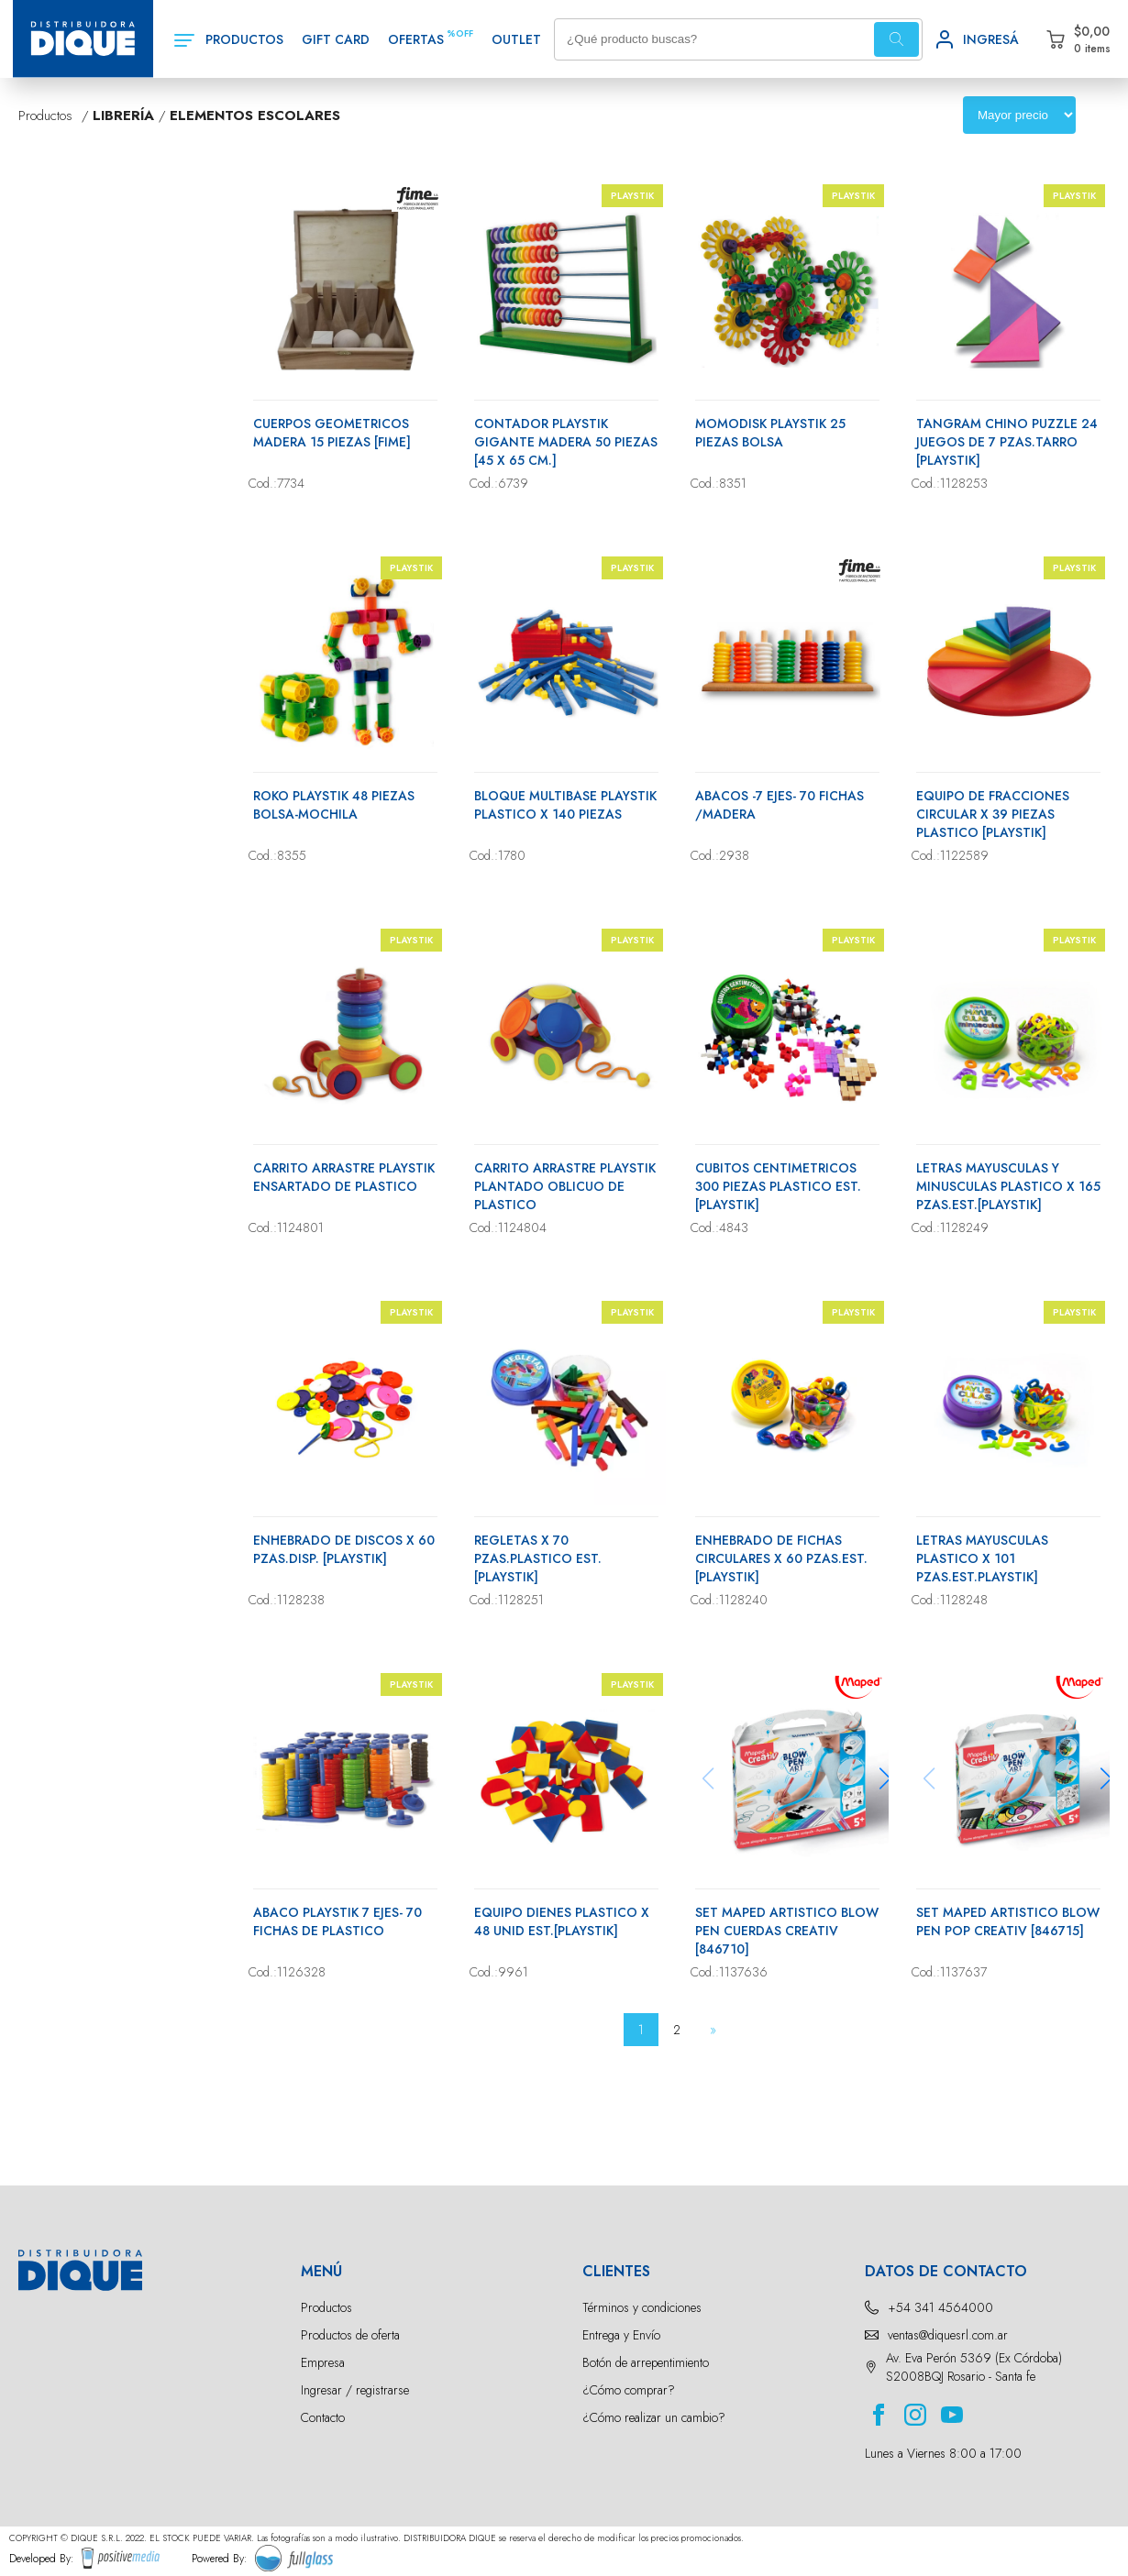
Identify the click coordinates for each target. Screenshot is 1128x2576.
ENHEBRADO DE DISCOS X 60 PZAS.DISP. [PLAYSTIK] (344, 1549)
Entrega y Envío (621, 2335)
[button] (884, 1778)
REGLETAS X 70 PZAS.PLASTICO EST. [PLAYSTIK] (538, 1558)
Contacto (323, 2417)
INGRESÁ (991, 39)
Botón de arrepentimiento (645, 2362)
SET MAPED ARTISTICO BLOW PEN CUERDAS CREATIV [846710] (787, 1930)
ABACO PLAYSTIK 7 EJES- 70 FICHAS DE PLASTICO (337, 1921)
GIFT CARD (336, 39)
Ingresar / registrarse (355, 2390)
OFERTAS (416, 39)
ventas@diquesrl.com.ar (948, 2335)
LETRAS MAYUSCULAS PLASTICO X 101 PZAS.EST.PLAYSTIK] (982, 1558)
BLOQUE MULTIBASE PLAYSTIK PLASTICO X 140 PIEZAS (565, 805)
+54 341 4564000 (940, 2307)
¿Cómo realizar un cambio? (653, 2417)
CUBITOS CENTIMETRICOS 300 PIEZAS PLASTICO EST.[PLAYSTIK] (778, 1186)
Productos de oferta (350, 2335)
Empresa (323, 2362)
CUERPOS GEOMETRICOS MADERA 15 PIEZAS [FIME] (332, 432)
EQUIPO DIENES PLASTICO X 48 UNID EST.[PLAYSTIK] (561, 1921)
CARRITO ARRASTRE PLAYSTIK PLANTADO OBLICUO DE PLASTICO (565, 1186)
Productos (326, 2307)
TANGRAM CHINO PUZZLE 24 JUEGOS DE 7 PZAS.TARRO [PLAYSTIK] (1007, 441)
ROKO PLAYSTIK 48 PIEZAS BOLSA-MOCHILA (334, 805)
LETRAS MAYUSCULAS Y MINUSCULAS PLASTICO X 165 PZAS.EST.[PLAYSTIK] (1008, 1186)
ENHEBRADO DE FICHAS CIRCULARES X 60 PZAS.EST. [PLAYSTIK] (781, 1558)
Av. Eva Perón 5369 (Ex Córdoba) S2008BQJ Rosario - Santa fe (974, 2367)
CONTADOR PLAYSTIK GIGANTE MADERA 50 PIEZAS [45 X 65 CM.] (566, 441)
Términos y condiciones (642, 2307)
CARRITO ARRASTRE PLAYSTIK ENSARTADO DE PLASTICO (344, 1177)
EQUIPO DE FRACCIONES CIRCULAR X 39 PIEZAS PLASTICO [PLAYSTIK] (992, 814)
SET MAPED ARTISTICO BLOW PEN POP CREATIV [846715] (1008, 1921)
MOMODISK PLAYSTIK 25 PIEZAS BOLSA (770, 432)
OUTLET (516, 39)
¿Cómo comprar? (628, 2390)
